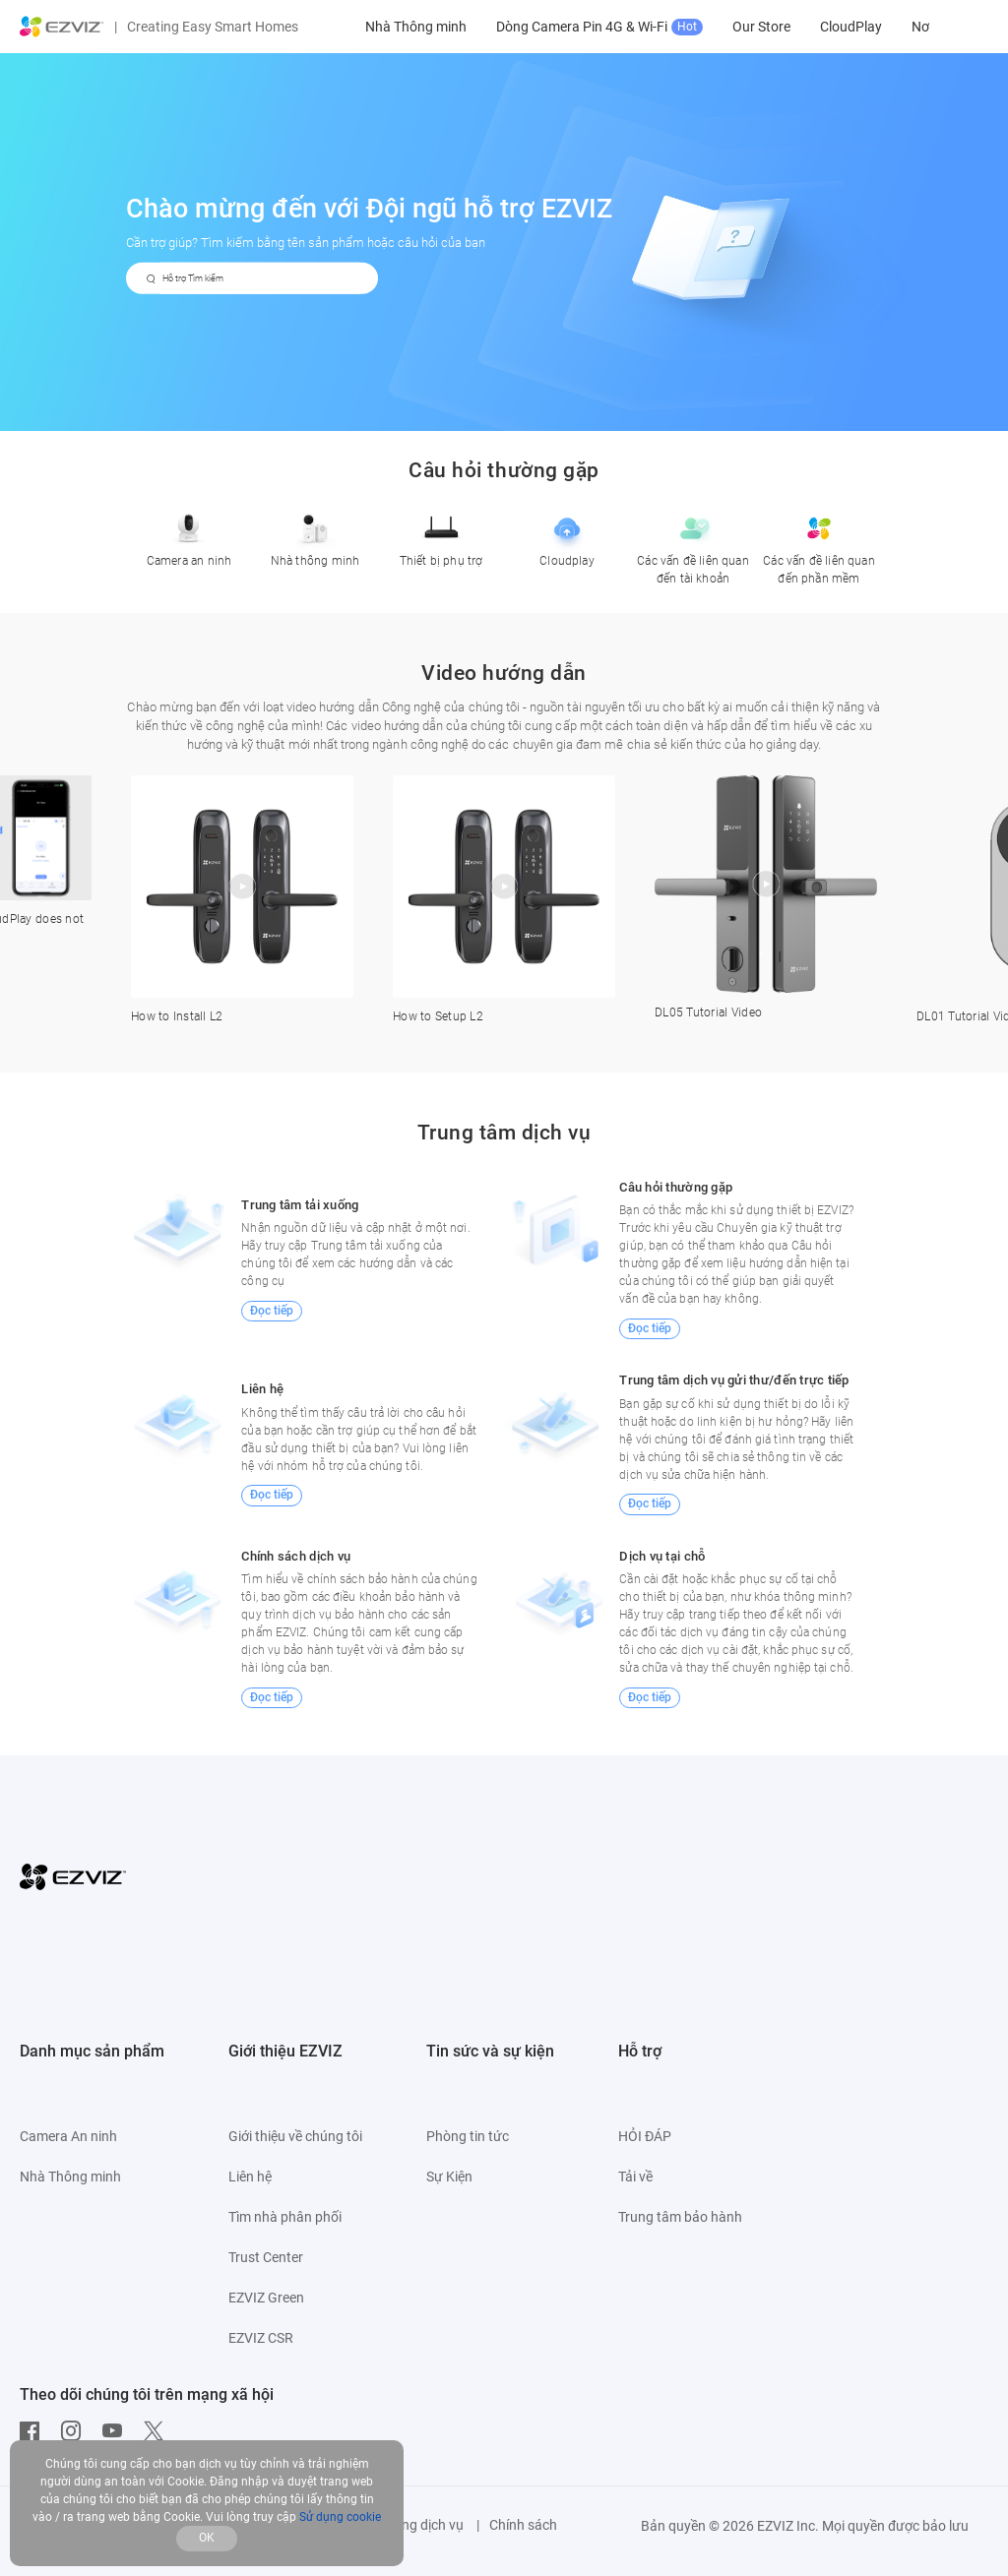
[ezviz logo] (62, 26)
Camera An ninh (421, 26)
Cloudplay (567, 536)
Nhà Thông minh (549, 26)
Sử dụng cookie (340, 2517)
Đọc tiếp (271, 1311)
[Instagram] (76, 2431)
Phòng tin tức (467, 2136)
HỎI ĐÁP (644, 2136)
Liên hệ (250, 2176)
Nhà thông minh (315, 536)
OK (207, 2538)
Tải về (635, 2176)
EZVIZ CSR (260, 2338)
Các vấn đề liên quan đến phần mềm (819, 545)
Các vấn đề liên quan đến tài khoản (693, 545)
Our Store (895, 26)
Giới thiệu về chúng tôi (295, 2136)
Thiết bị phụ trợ (441, 536)
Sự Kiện (449, 2176)
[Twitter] (158, 2431)
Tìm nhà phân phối (285, 2217)
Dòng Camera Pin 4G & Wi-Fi (733, 27)
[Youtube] (117, 2431)
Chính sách (523, 2525)
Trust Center (265, 2257)
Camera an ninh (189, 536)
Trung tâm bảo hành (680, 2217)
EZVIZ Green (266, 2297)
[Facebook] (34, 2431)
